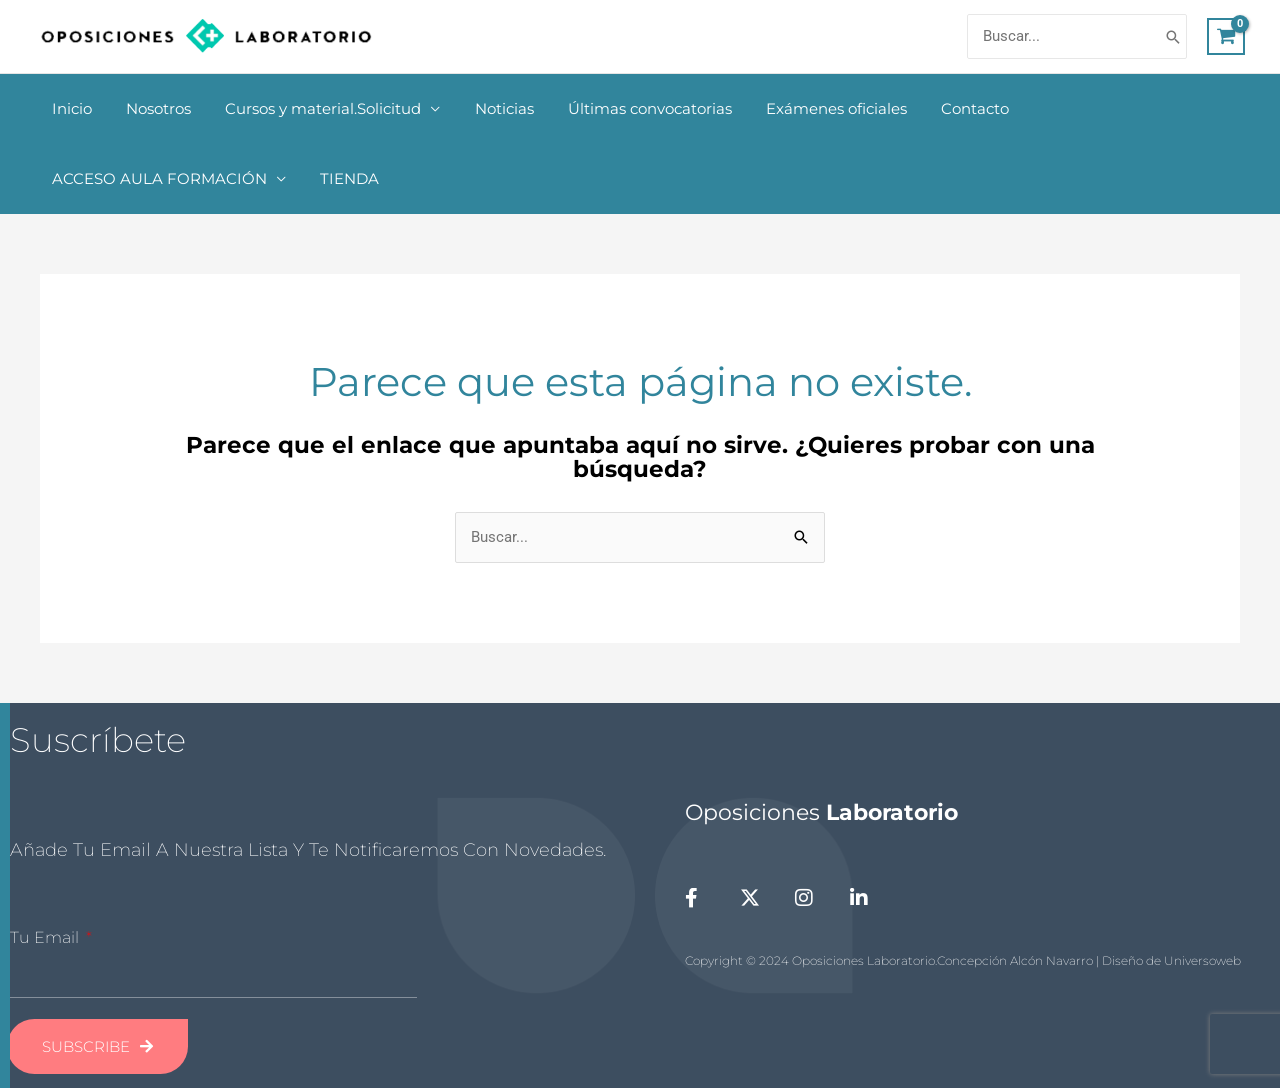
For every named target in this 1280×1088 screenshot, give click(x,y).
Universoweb (1202, 960)
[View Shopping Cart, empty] (1226, 37)
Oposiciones (821, 812)
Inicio (70, 108)
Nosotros (152, 108)
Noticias (489, 108)
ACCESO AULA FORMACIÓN (157, 178)
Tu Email (46, 937)
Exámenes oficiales (813, 108)
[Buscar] (1173, 36)
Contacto (948, 108)
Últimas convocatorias (631, 108)
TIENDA (343, 178)
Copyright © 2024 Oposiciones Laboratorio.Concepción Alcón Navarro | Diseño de (924, 960)
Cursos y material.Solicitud (313, 108)
